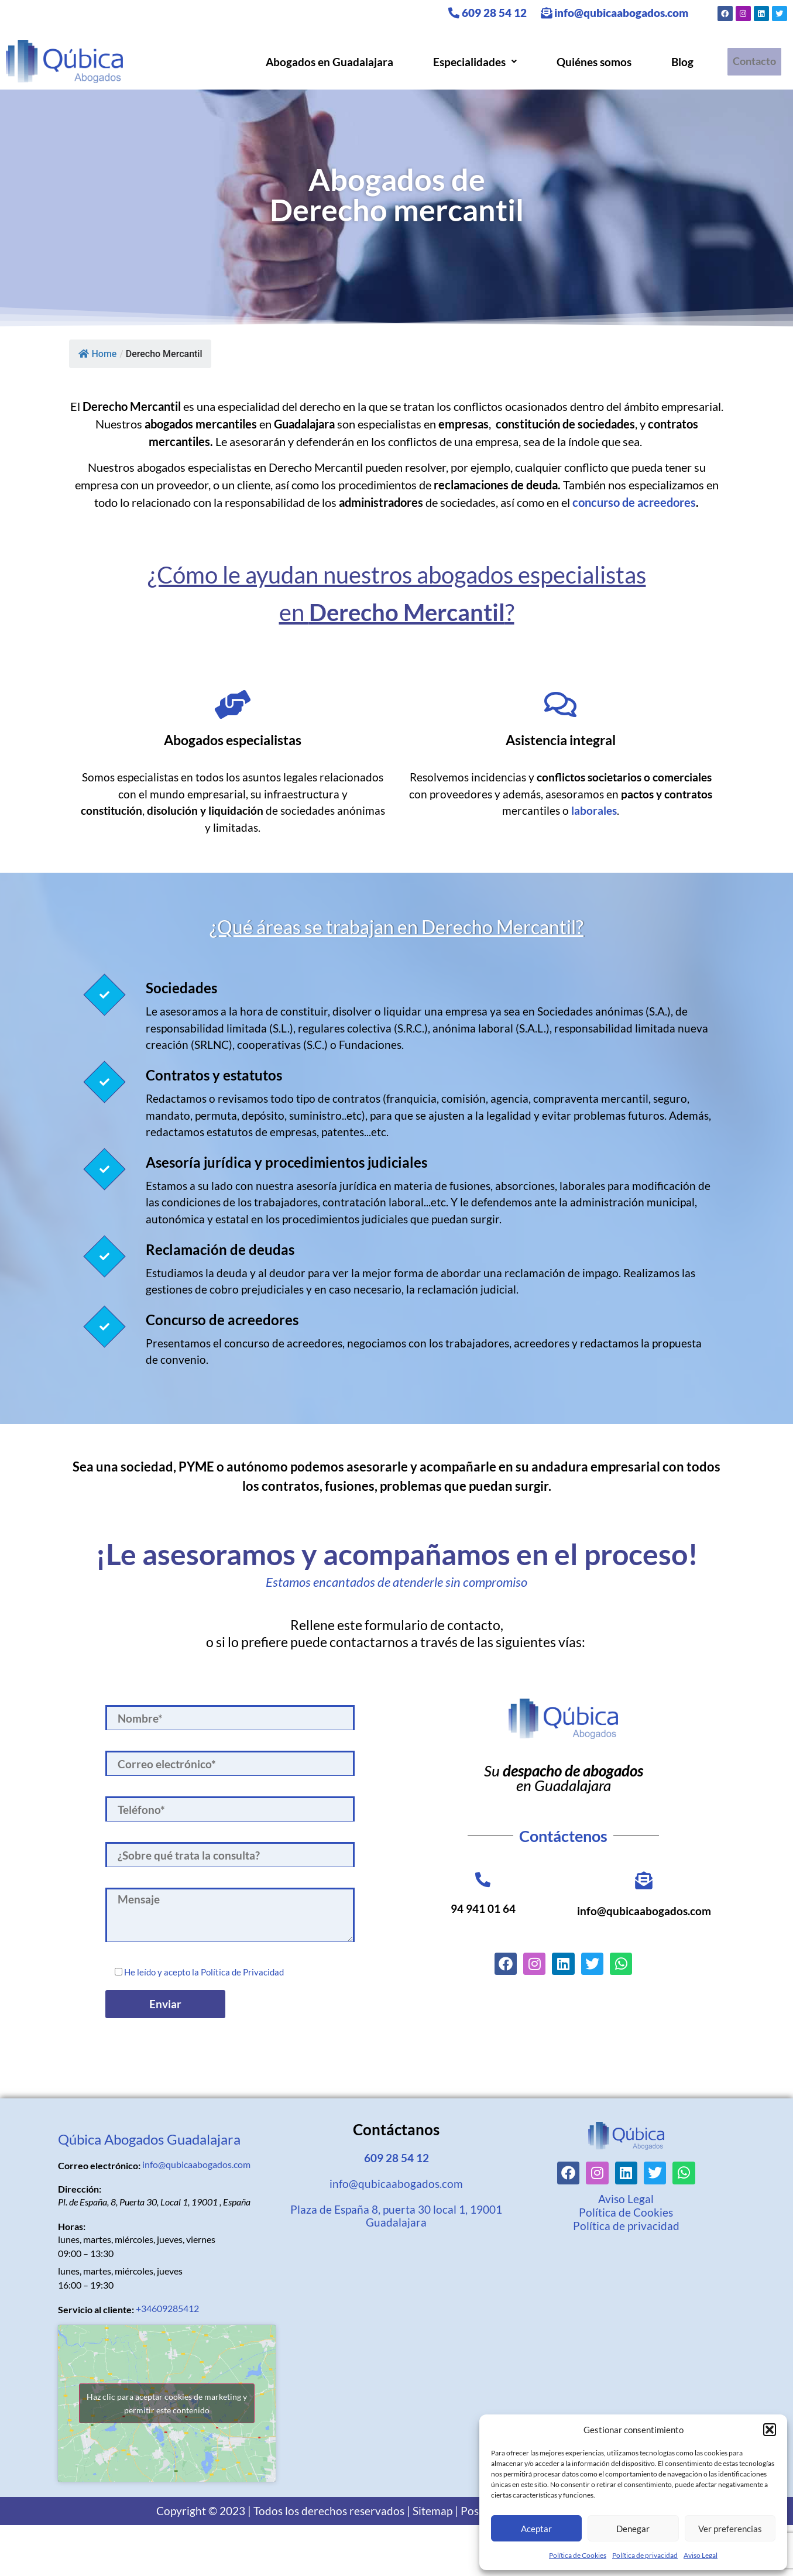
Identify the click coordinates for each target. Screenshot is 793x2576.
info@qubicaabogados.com (614, 12)
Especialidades (471, 61)
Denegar (633, 2528)
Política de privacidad (645, 2555)
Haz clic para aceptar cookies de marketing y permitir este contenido (167, 2403)
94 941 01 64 (483, 1908)
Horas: (71, 2226)
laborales (594, 810)
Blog (678, 61)
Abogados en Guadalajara (325, 61)
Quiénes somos (589, 61)
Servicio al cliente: (96, 2309)
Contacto (752, 61)
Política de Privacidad (242, 1972)
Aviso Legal (701, 2555)
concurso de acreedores (634, 502)
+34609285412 (167, 2308)
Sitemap (432, 2510)
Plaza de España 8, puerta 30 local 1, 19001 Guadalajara (396, 2216)
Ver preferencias (730, 2528)
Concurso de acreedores (222, 1319)
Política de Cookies (577, 2555)
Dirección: (79, 2189)
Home (97, 353)
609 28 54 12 (487, 12)
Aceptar (536, 2528)
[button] (769, 2430)
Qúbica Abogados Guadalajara (149, 2139)
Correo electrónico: (99, 2165)
